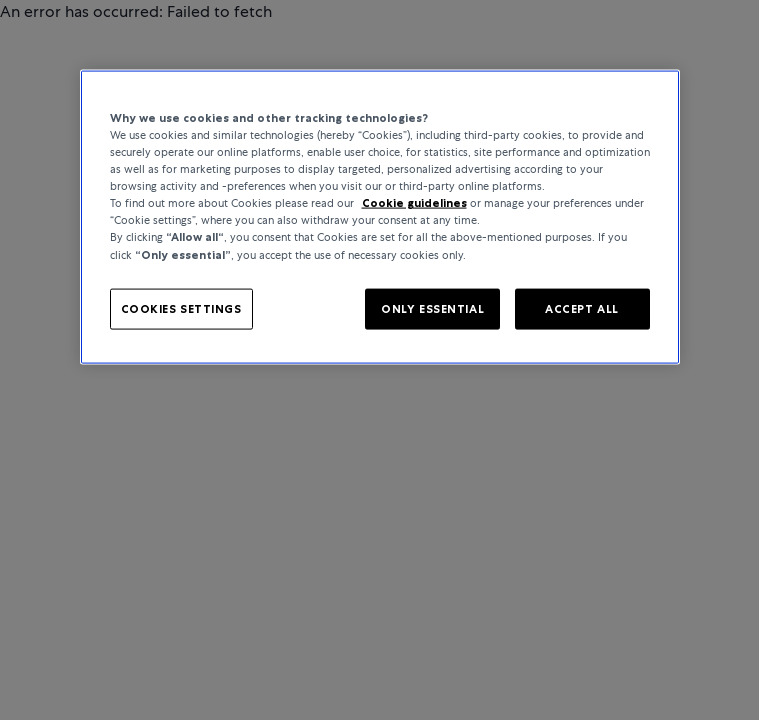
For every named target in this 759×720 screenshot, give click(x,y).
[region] (380, 217)
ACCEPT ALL (582, 308)
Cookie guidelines (414, 203)
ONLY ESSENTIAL (432, 308)
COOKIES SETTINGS (181, 308)
